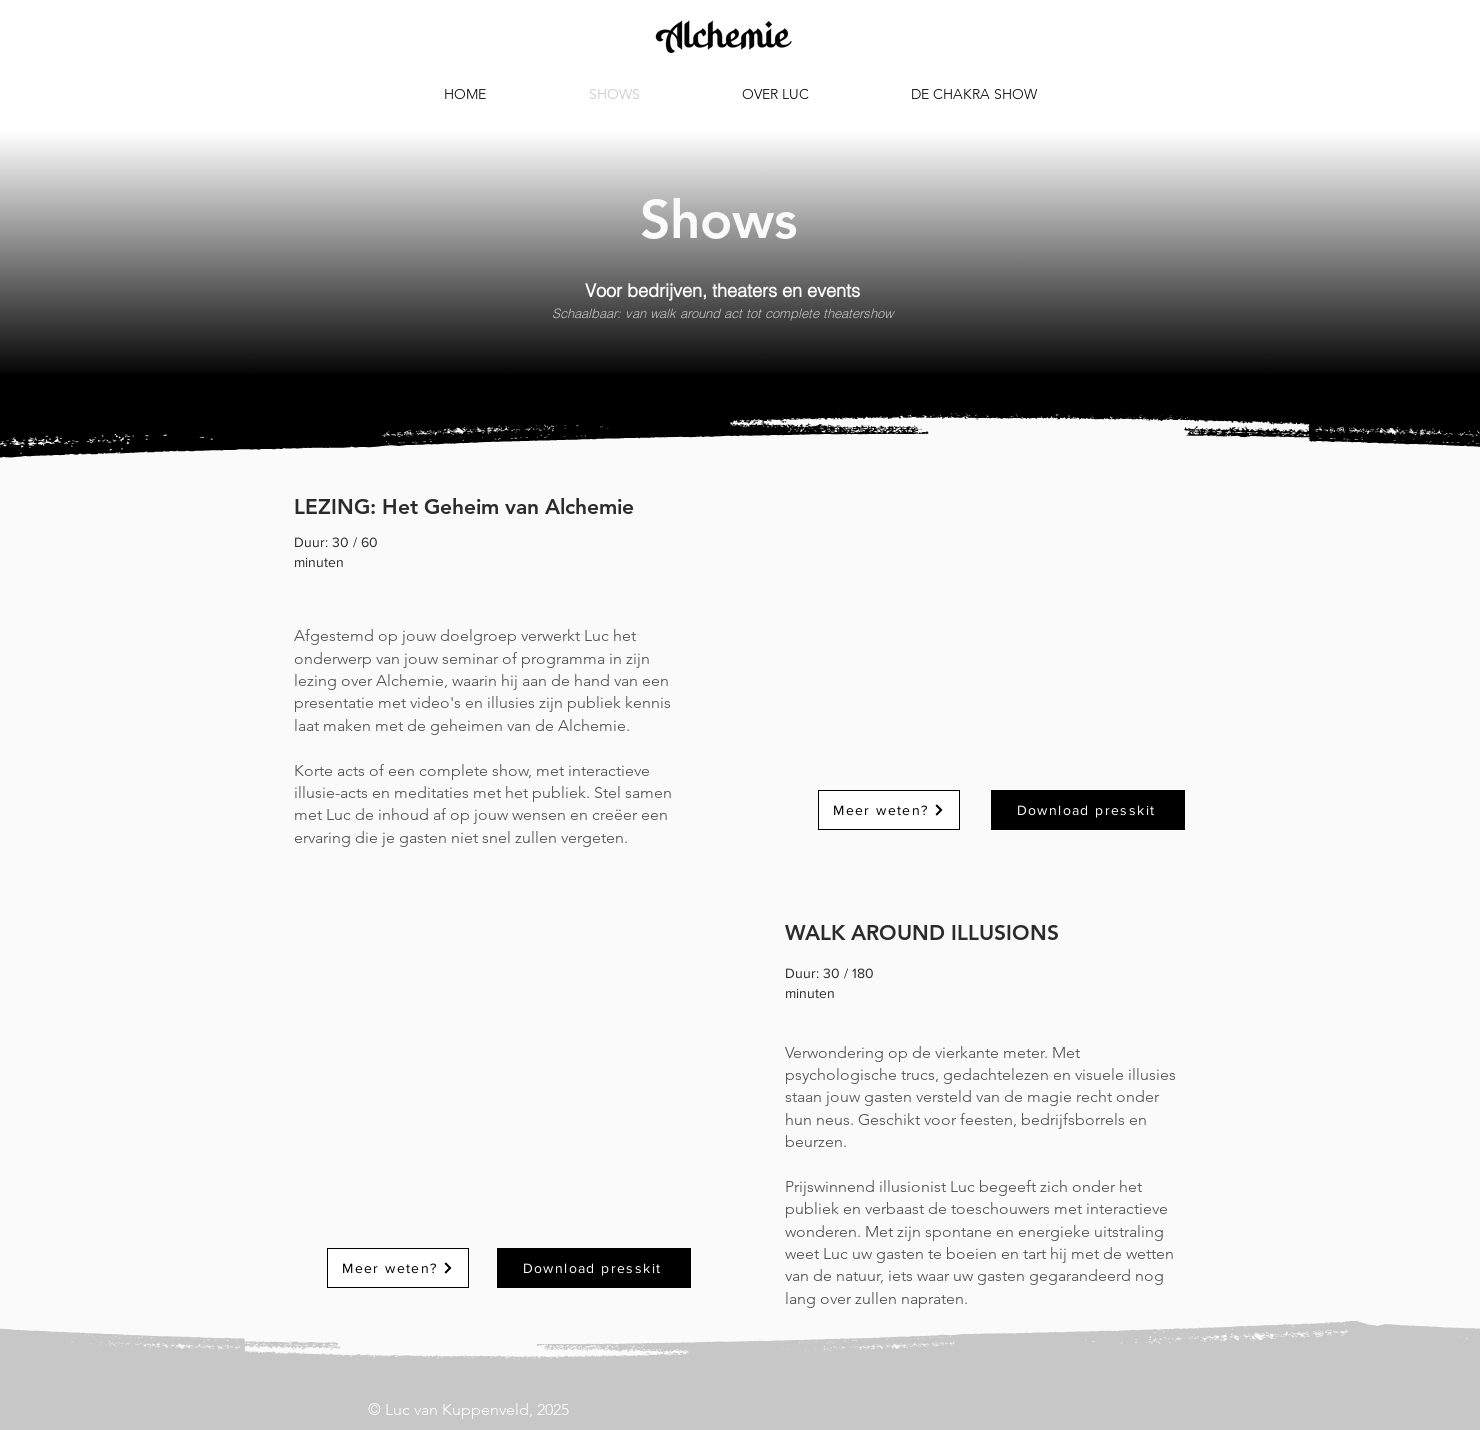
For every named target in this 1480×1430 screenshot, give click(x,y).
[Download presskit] (594, 1268)
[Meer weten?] (398, 1268)
